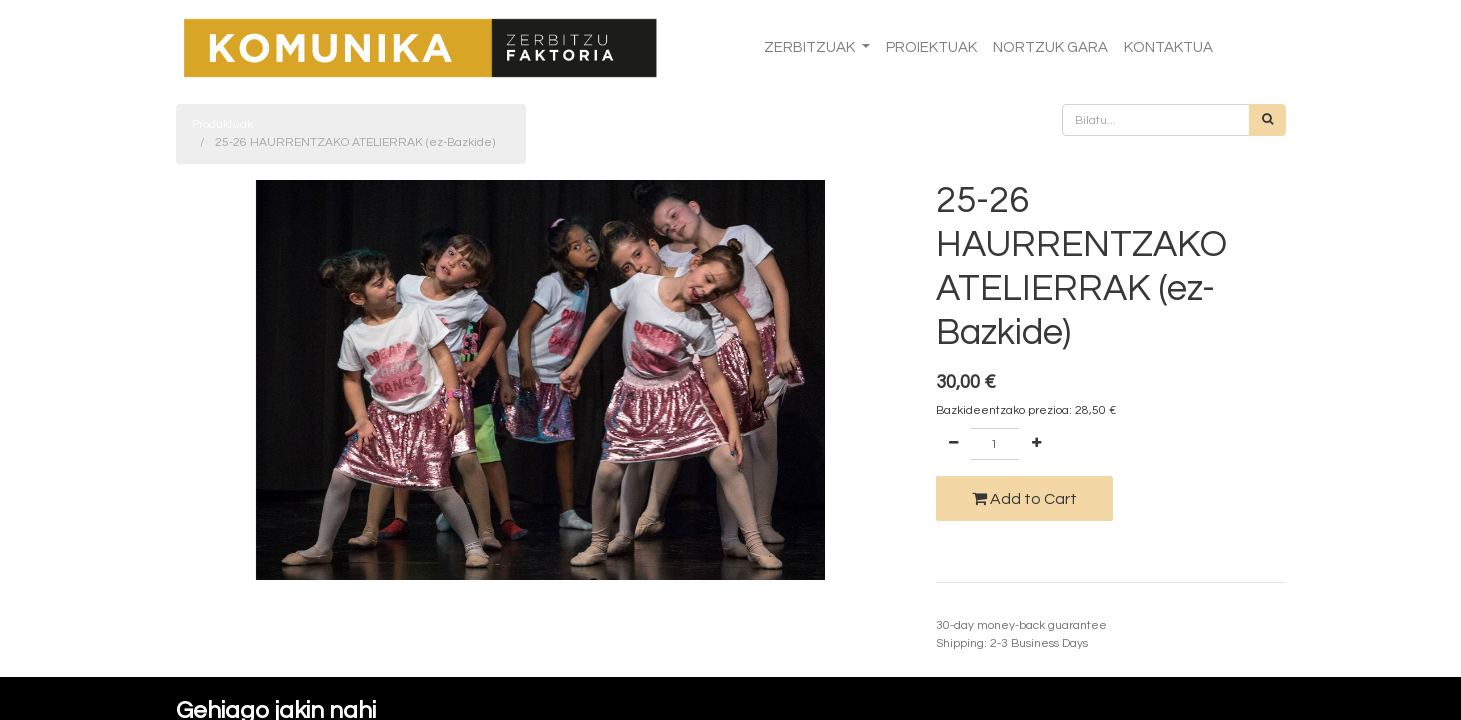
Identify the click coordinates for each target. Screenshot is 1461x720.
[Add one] (1036, 444)
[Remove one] (953, 444)
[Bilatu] (1267, 120)
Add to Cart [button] (1024, 498)
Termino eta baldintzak (999, 607)
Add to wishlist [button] (988, 550)
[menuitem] (931, 48)
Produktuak (222, 124)
